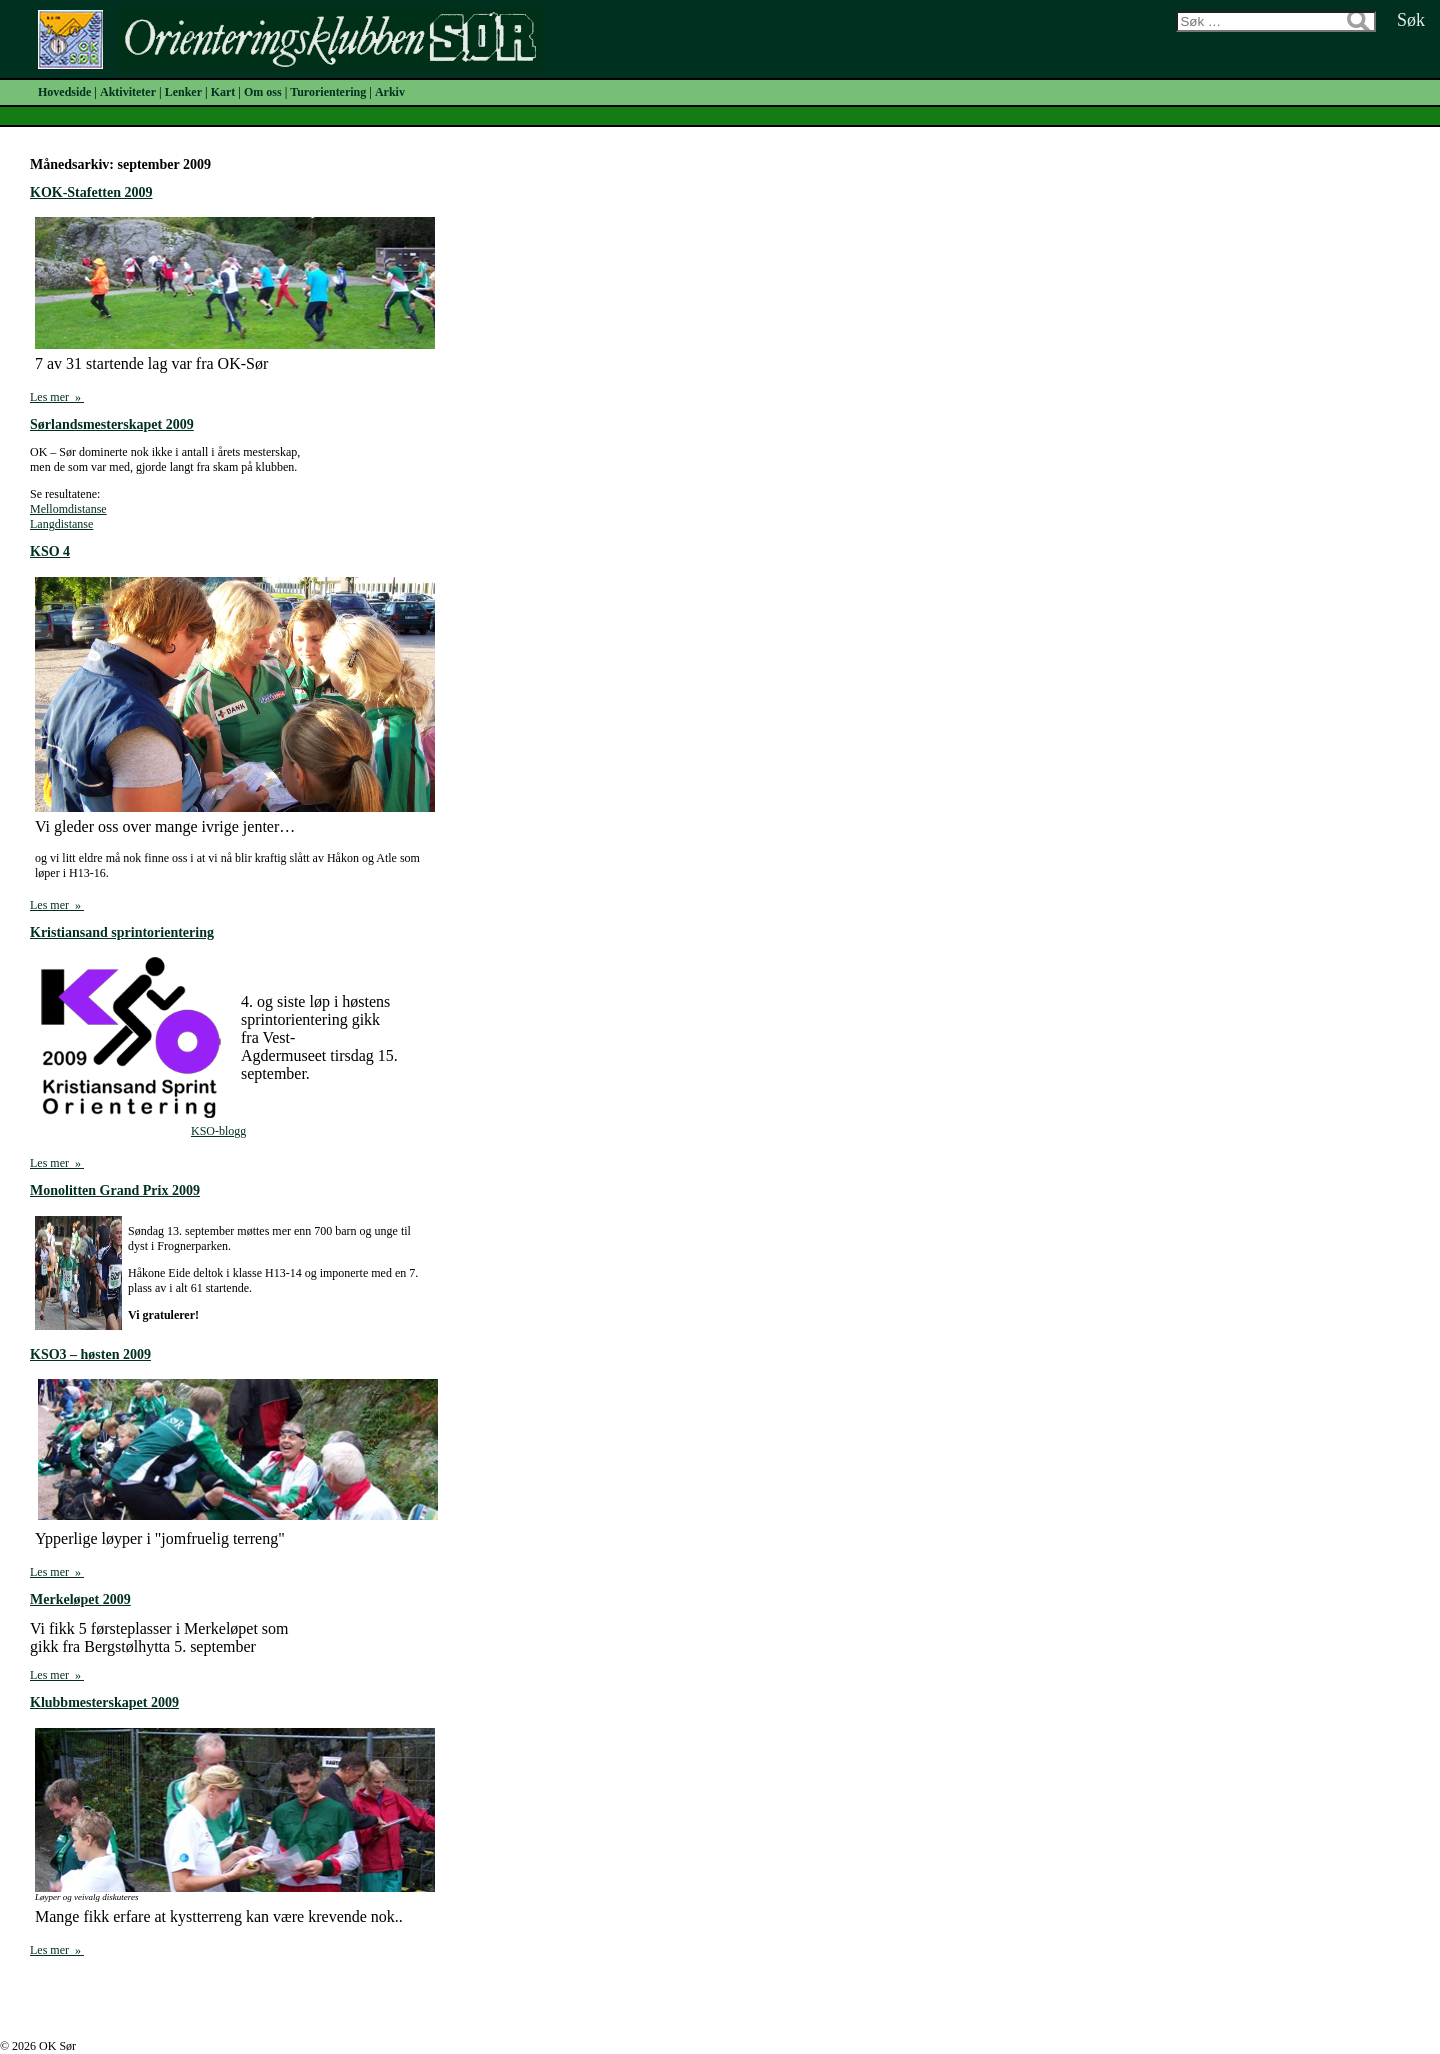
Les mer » (57, 397)
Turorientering (328, 92)
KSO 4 (50, 551)
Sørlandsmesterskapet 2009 (112, 424)
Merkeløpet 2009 (80, 1599)
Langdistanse (61, 524)
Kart (223, 92)
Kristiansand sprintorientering (122, 932)
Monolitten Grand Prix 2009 (115, 1190)
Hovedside (64, 92)
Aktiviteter (128, 92)
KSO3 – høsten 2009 (90, 1354)
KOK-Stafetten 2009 (91, 192)
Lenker (183, 92)
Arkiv (390, 92)
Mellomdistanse (68, 509)
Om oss (263, 92)
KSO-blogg (218, 1131)
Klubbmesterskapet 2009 (104, 1702)
